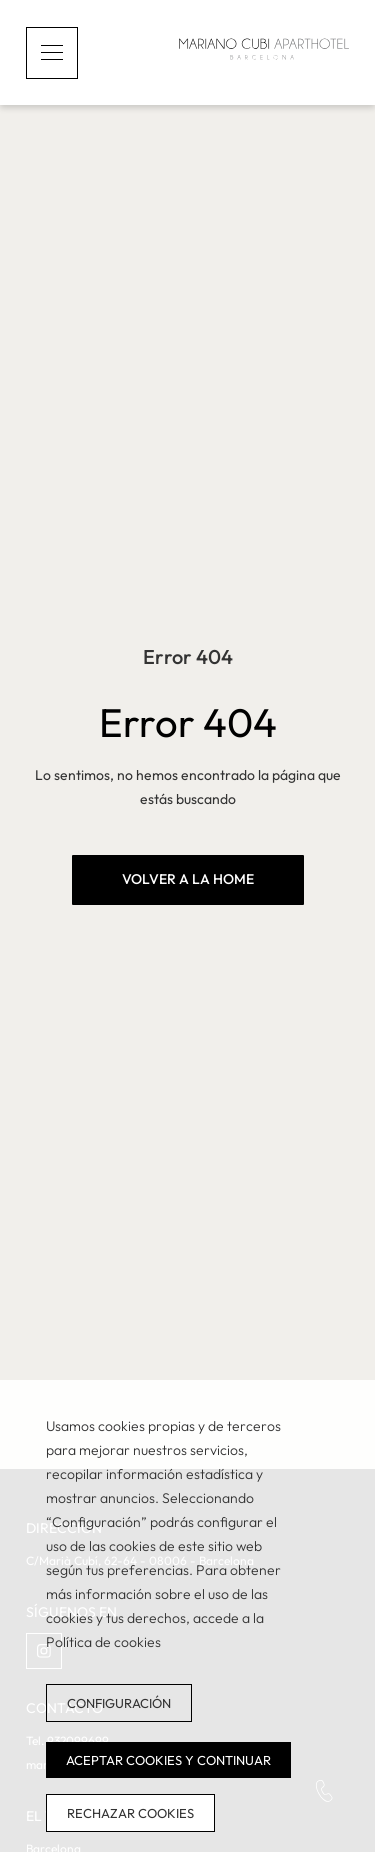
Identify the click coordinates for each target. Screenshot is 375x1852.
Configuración (119, 1703)
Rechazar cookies (130, 1813)
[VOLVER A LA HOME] (188, 880)
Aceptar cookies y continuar (168, 1760)
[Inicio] (264, 52)
